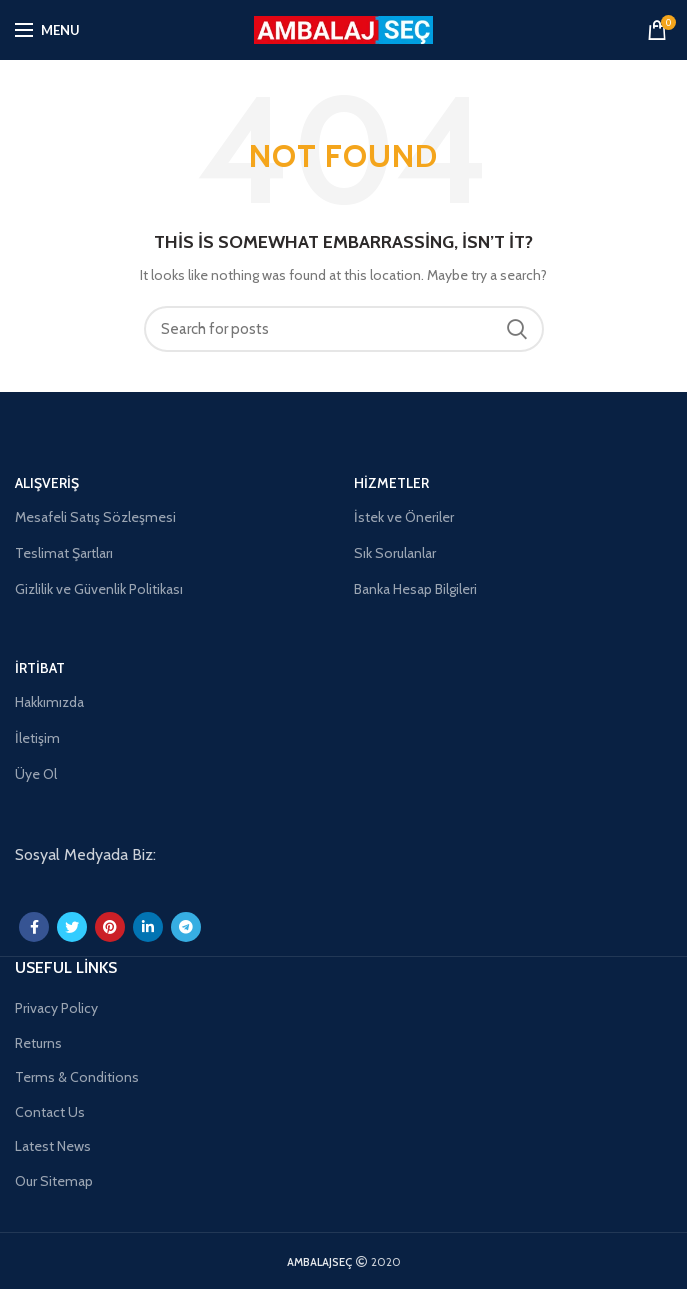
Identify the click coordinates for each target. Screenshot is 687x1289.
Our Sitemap (54, 1181)
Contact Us (50, 1112)
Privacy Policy (56, 1008)
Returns (38, 1043)
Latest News (53, 1146)
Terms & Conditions (77, 1077)
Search (517, 329)
